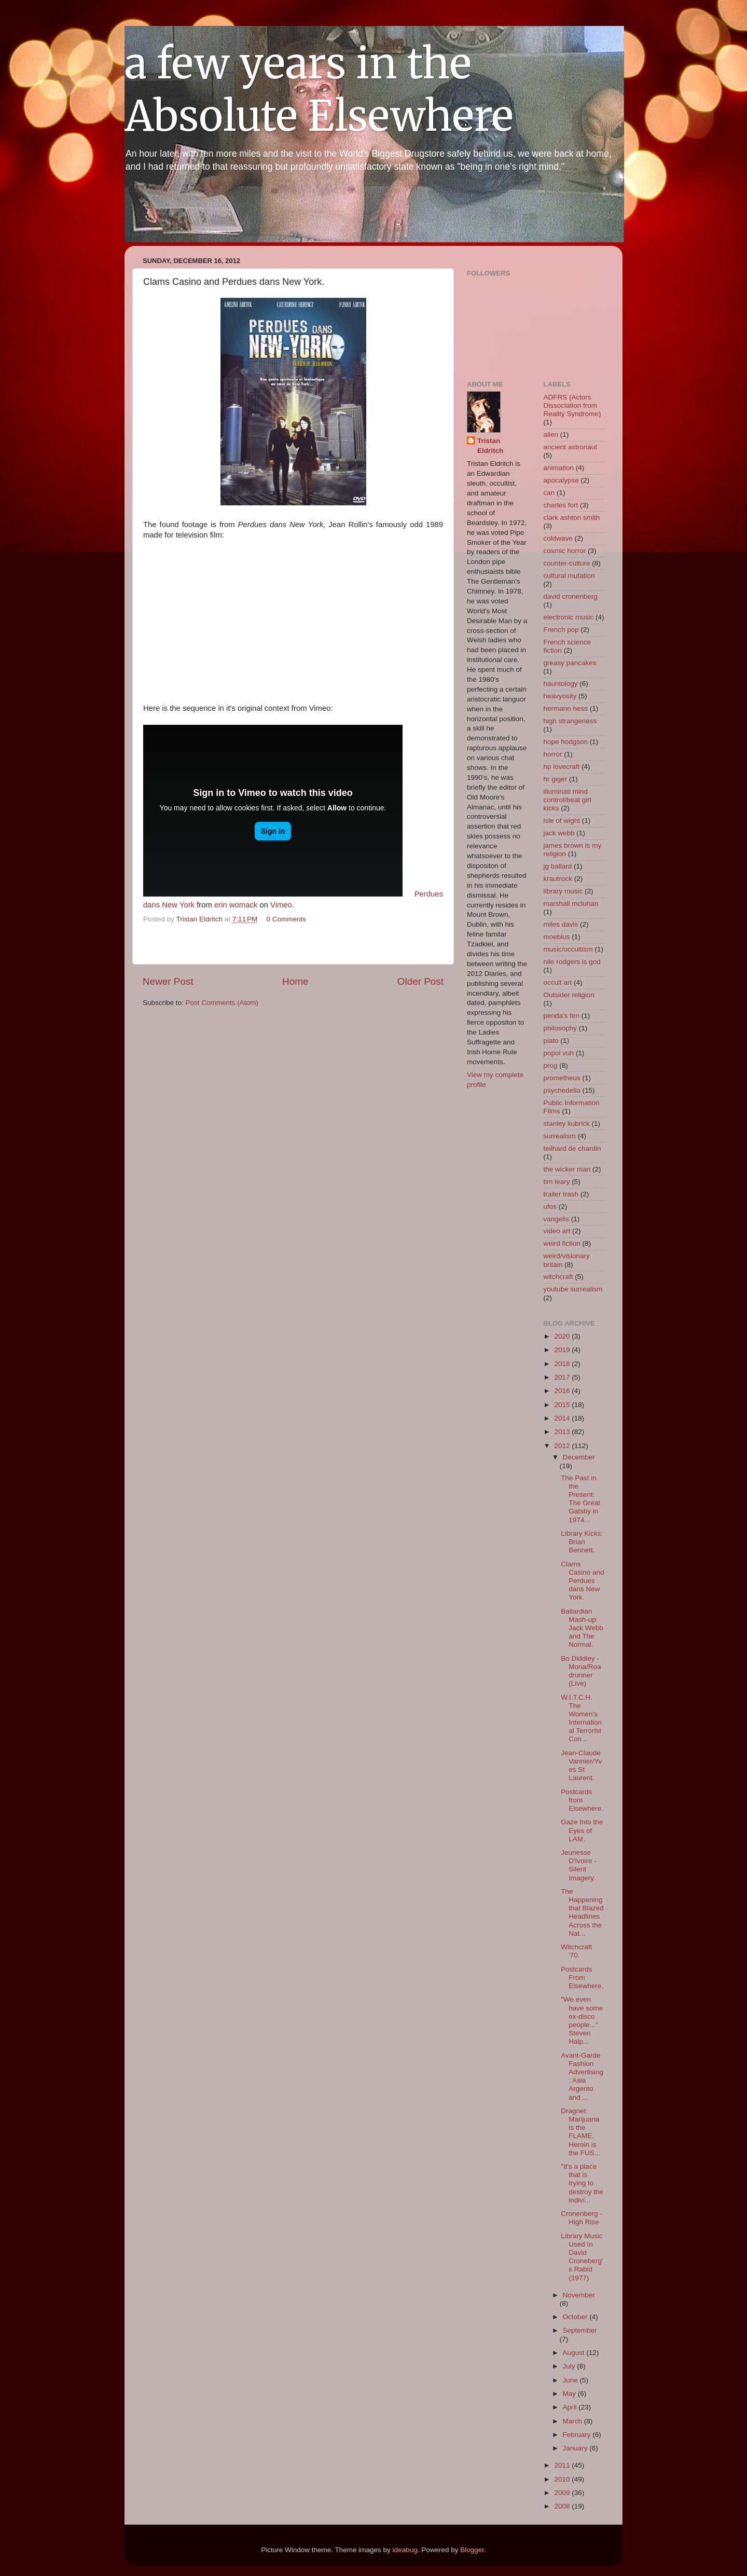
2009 (563, 2493)
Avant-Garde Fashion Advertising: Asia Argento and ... (582, 2076)
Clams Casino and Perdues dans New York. (582, 1581)
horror (553, 754)
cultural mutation (569, 576)
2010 (563, 2479)
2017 (563, 1377)
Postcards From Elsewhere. (582, 1977)
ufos (550, 1206)
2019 (563, 1350)
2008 (563, 2506)
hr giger (556, 779)
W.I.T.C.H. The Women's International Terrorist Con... (581, 1718)
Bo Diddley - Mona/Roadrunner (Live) (581, 1671)
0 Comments (287, 919)
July (570, 2366)
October (576, 2317)
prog (551, 1065)
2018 (563, 1364)
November (579, 2295)
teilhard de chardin (572, 1148)
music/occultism (568, 949)
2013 (563, 1432)
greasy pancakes (570, 663)
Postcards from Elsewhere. (582, 1800)
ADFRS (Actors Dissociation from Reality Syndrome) (572, 405)
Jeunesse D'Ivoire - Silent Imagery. (579, 1865)
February (578, 2435)
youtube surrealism (573, 1289)
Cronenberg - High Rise (581, 2218)
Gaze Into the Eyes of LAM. (582, 1830)
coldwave (558, 538)
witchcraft (558, 1276)
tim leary (557, 1182)
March (573, 2421)
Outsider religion (569, 995)
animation (559, 468)
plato (551, 1040)
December (579, 1457)
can (549, 493)
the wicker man (567, 1169)
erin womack (235, 905)
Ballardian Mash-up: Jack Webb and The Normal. (582, 1628)
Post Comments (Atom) (222, 1003)
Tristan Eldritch (490, 445)
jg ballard (558, 866)
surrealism (560, 1136)
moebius (557, 937)
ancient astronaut (571, 447)
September (580, 2330)
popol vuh (559, 1053)
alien (551, 434)
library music (563, 891)
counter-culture (567, 563)
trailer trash (561, 1194)
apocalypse (561, 480)
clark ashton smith (572, 517)
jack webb (559, 833)
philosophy (560, 1028)
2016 (563, 1391)
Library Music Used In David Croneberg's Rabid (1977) (582, 2257)
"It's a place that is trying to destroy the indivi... (582, 2183)
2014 (563, 1418)
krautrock (558, 879)
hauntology (561, 683)
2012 (563, 1446)
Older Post (420, 981)
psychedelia (562, 1090)
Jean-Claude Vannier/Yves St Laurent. (581, 1765)
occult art (558, 982)
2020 (563, 1336)
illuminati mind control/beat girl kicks (567, 800)
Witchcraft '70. (576, 1951)
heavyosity (560, 696)
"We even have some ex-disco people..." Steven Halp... (582, 2020)
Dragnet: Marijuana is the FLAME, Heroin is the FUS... (580, 2132)
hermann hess (566, 708)
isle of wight (562, 820)
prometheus (562, 1078)
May (570, 2394)
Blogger (472, 2550)
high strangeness (570, 721)
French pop (561, 629)
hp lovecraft (562, 766)
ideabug (405, 2550)
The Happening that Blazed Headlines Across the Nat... (582, 1912)
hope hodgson (566, 742)
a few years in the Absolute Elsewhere (319, 89)
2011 (563, 2465)
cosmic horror (565, 551)
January (576, 2448)
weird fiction (562, 1243)
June (571, 2380)
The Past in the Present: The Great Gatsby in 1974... (580, 1499)
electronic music (569, 617)
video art (557, 1231)
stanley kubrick (567, 1123)
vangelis (557, 1219)
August (575, 2353)
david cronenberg (571, 596)
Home (295, 981)
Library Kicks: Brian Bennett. (582, 1542)
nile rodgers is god (572, 962)
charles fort (561, 505)
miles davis (561, 924)
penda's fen (561, 1016)
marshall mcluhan (571, 903)
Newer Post (168, 981)
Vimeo (281, 905)
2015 (563, 1405)
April (571, 2407)
